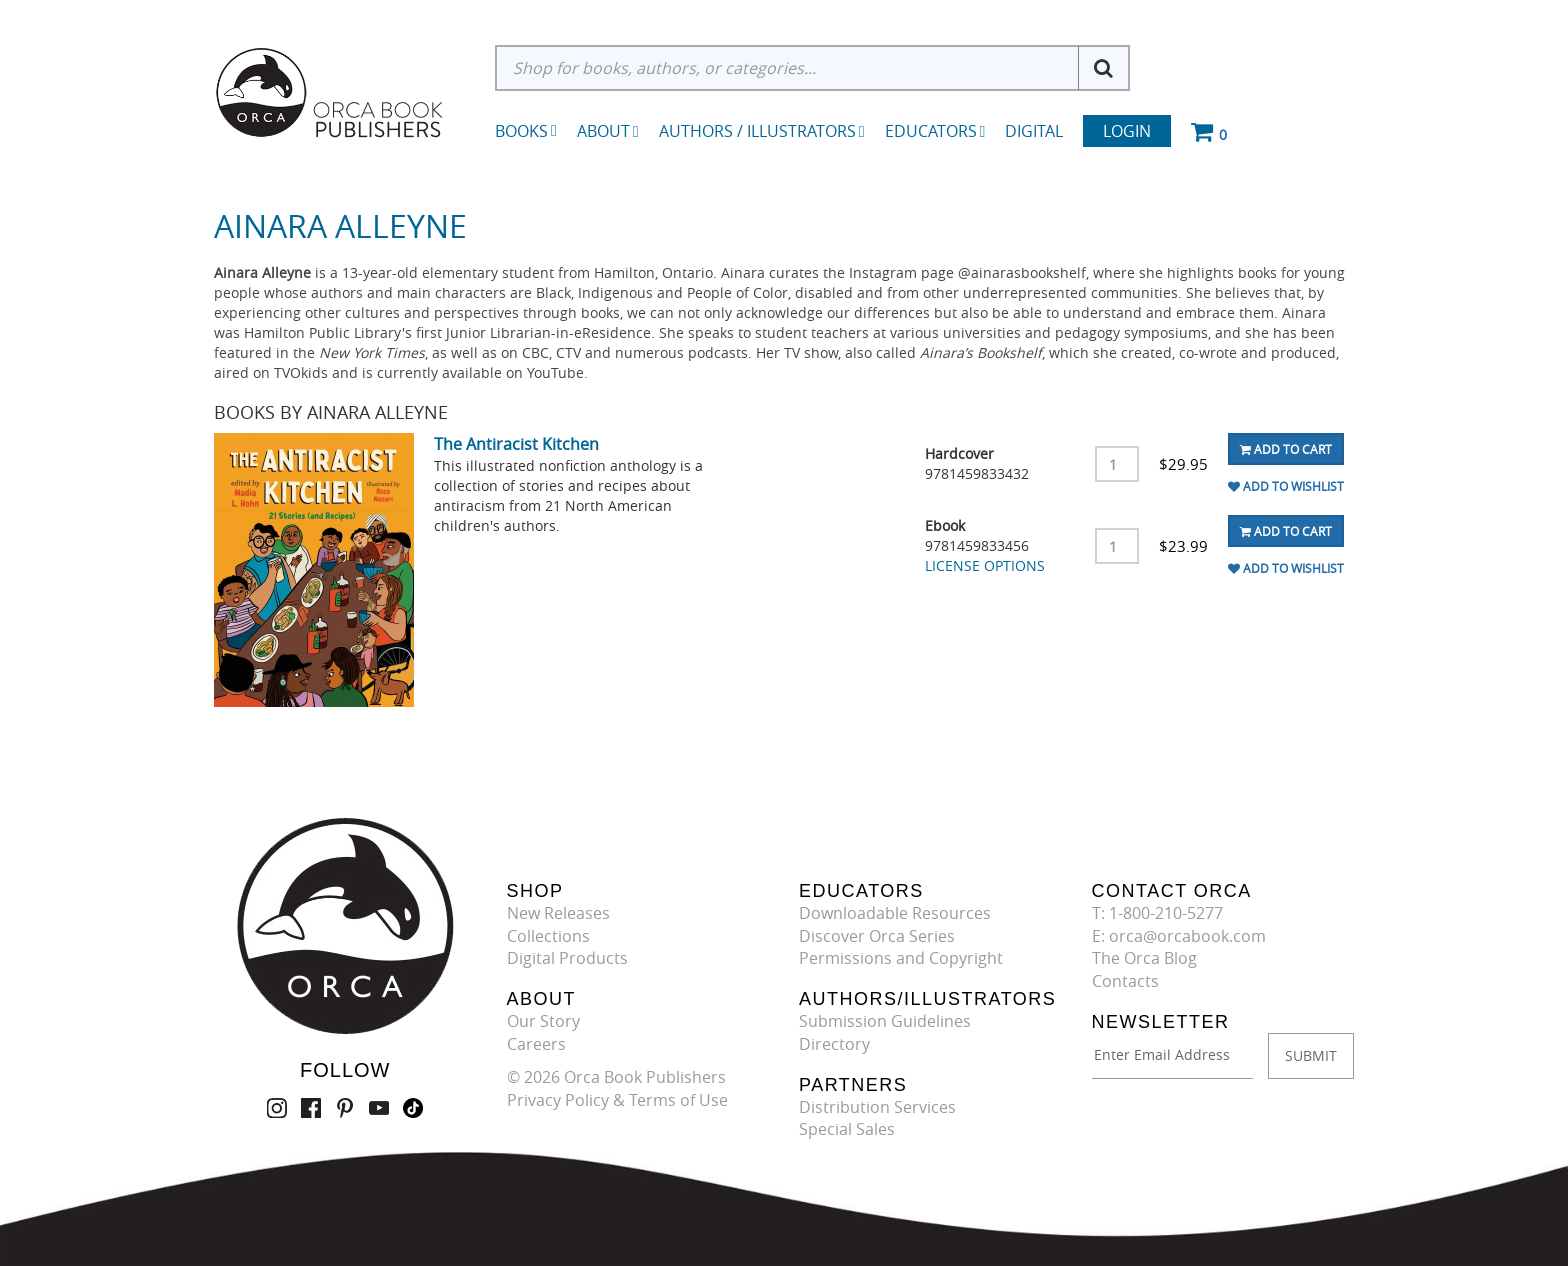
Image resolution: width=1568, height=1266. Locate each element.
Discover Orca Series (877, 936)
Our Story (543, 1021)
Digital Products (567, 958)
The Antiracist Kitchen (516, 444)
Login (1127, 131)
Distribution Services (877, 1107)
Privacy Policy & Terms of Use (617, 1100)
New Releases (558, 913)
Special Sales (847, 1129)
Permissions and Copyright (901, 958)
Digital (1034, 131)
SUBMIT (1311, 1055)
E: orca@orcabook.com (1179, 936)
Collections (548, 936)
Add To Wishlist (1286, 486)
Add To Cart (1286, 449)
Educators (935, 131)
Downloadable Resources (895, 913)
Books (521, 131)
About (608, 131)
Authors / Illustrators (762, 131)
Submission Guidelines (885, 1021)
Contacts (1125, 981)
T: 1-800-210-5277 (1157, 913)
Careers (536, 1044)
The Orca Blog (1144, 958)
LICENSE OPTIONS (985, 565)
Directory (834, 1044)
